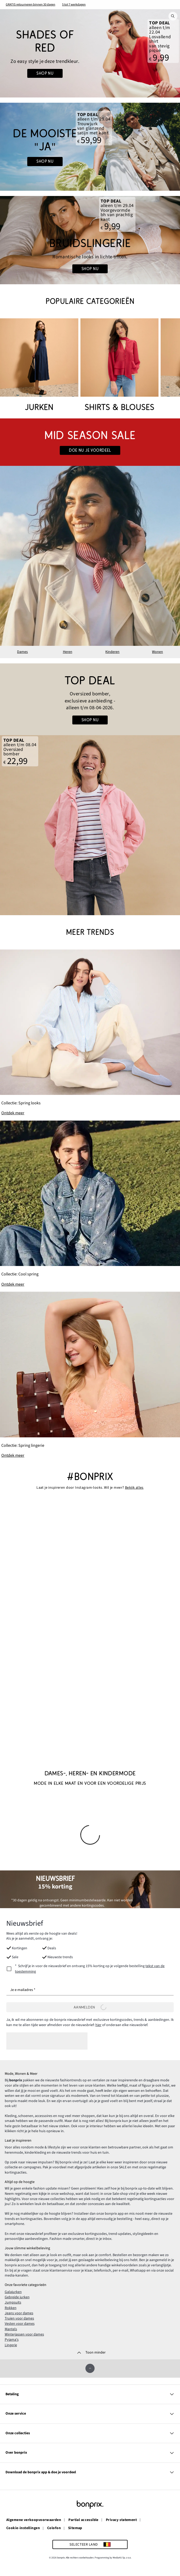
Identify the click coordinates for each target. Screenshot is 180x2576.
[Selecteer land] (90, 2544)
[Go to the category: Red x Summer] (90, 53)
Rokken (11, 2307)
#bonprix (90, 1476)
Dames (22, 651)
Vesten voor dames (20, 2323)
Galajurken (13, 2291)
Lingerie (11, 2344)
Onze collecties (90, 2433)
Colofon (54, 2528)
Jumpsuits (13, 2302)
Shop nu (44, 73)
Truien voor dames (19, 2318)
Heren (67, 651)
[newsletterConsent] (90, 1968)
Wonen (157, 651)
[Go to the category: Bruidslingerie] (90, 240)
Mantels (11, 2328)
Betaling (90, 2394)
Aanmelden (90, 2007)
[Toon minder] (90, 2352)
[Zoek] (172, 16)
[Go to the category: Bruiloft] (90, 147)
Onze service (90, 2413)
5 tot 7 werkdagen (74, 4)
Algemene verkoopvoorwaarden (33, 2520)
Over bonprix (90, 2452)
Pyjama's (12, 2339)
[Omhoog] (90, 2368)
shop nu (44, 161)
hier (98, 2024)
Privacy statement (121, 2520)
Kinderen (112, 651)
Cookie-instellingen (23, 2528)
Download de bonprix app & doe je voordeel (90, 2472)
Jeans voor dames (19, 2312)
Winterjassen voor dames (24, 2334)
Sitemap (75, 2528)
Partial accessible (83, 2520)
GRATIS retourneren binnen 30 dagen (30, 4)
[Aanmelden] (90, 2007)
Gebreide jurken (17, 2296)
